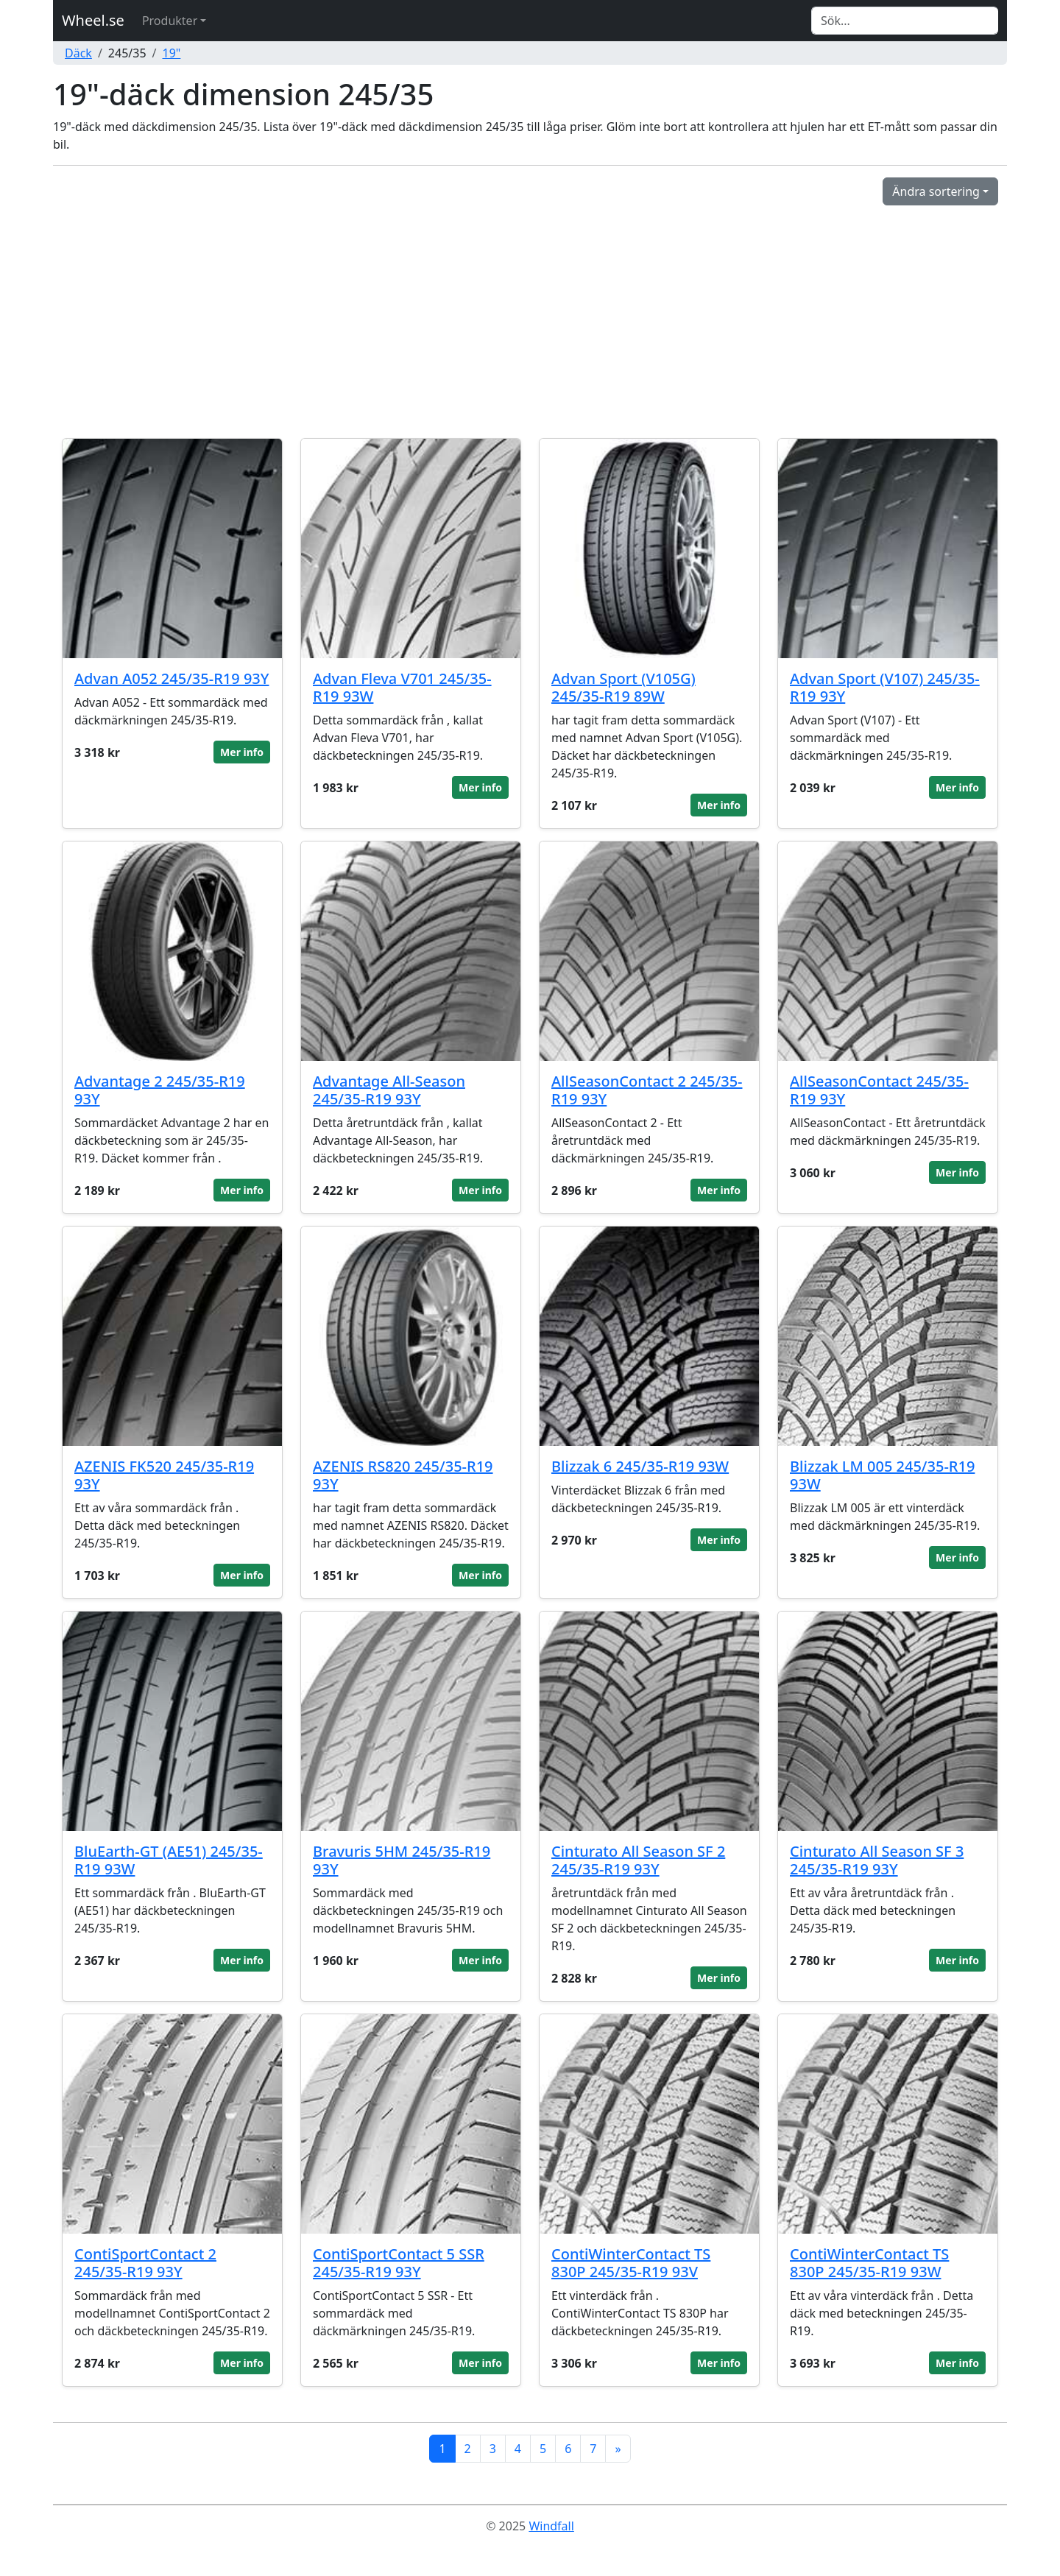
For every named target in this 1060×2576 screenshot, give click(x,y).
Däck (78, 53)
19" (172, 53)
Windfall (551, 2526)
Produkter (169, 21)
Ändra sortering (936, 191)
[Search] (904, 21)
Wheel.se (93, 20)
